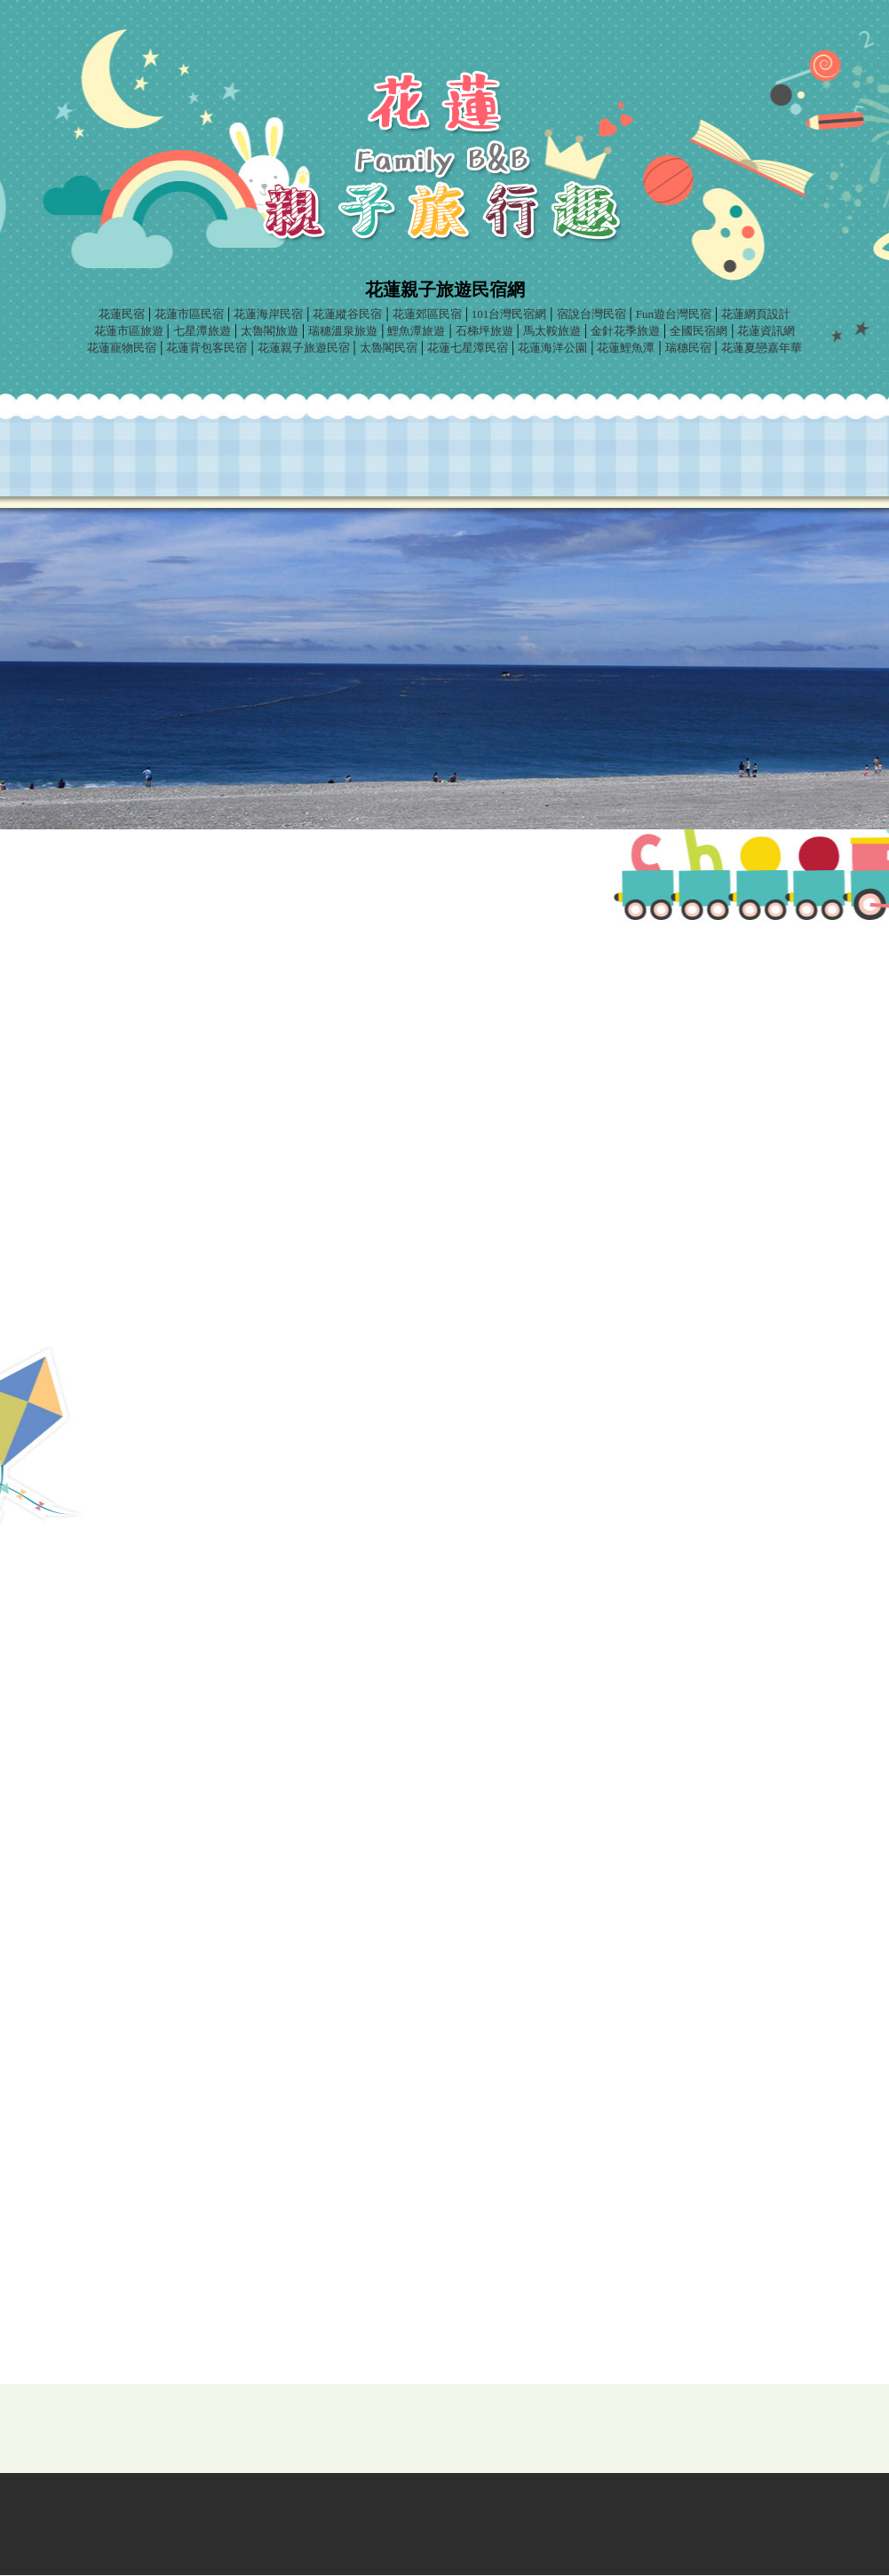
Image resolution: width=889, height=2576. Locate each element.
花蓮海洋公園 (552, 347)
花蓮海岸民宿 (268, 314)
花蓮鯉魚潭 (626, 347)
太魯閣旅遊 (269, 330)
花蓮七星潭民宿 (467, 347)
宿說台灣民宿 (591, 314)
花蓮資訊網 (766, 330)
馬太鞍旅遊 (552, 330)
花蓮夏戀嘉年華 (761, 347)
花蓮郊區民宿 (427, 314)
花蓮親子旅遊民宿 (304, 347)
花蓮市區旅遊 (128, 330)
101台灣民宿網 (509, 314)
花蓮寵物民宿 (121, 347)
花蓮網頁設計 (755, 314)
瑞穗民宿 (688, 347)
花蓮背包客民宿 (206, 347)
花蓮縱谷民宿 (347, 314)
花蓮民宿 (122, 314)
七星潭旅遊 (202, 330)
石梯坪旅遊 (484, 330)
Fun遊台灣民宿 (673, 314)
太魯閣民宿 (388, 347)
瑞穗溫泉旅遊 (342, 330)
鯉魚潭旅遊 (416, 330)
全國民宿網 (698, 330)
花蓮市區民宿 (189, 314)
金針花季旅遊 (625, 330)
